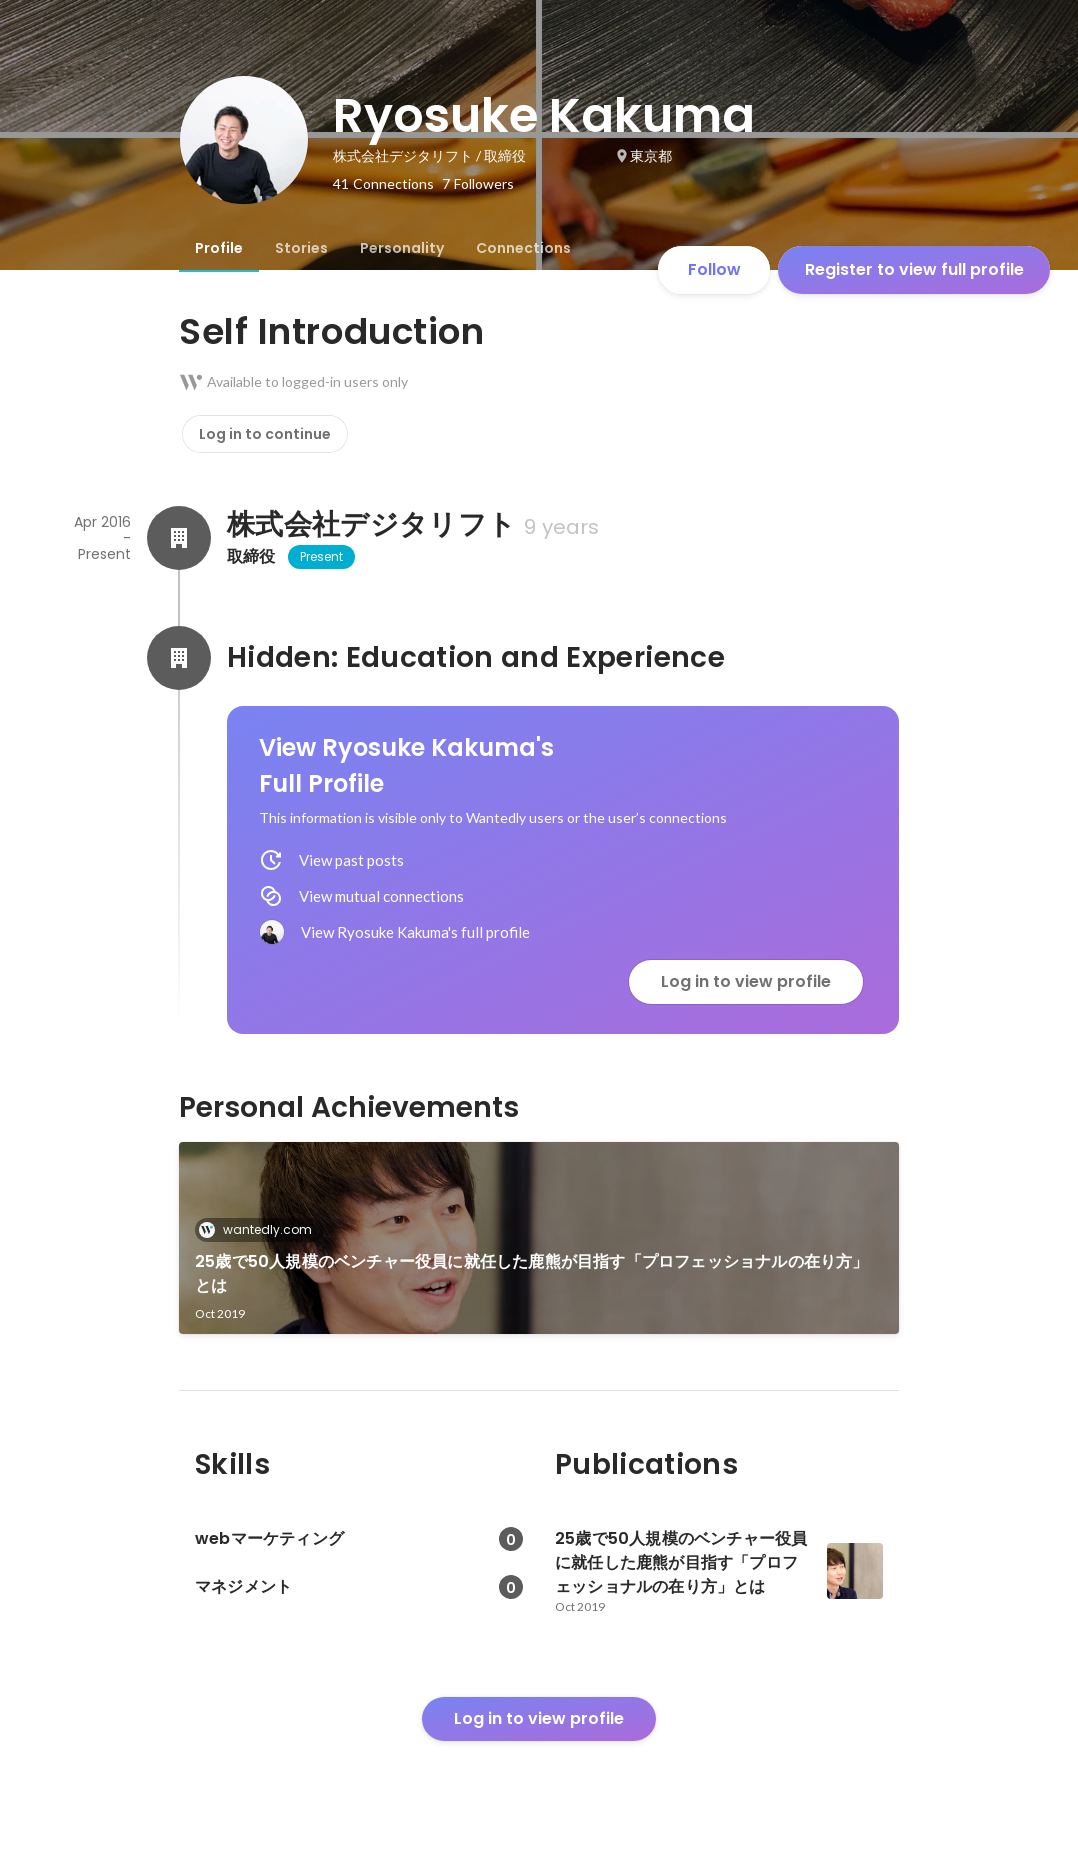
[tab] (219, 248)
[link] (539, 1238)
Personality (402, 248)
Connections (523, 248)
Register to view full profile (914, 269)
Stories (301, 248)
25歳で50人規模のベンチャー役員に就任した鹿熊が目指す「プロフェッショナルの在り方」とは (532, 1273)
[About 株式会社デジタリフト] (179, 538)
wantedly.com (261, 1229)
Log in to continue (265, 434)
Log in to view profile (746, 981)
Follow (714, 269)
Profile (219, 248)
